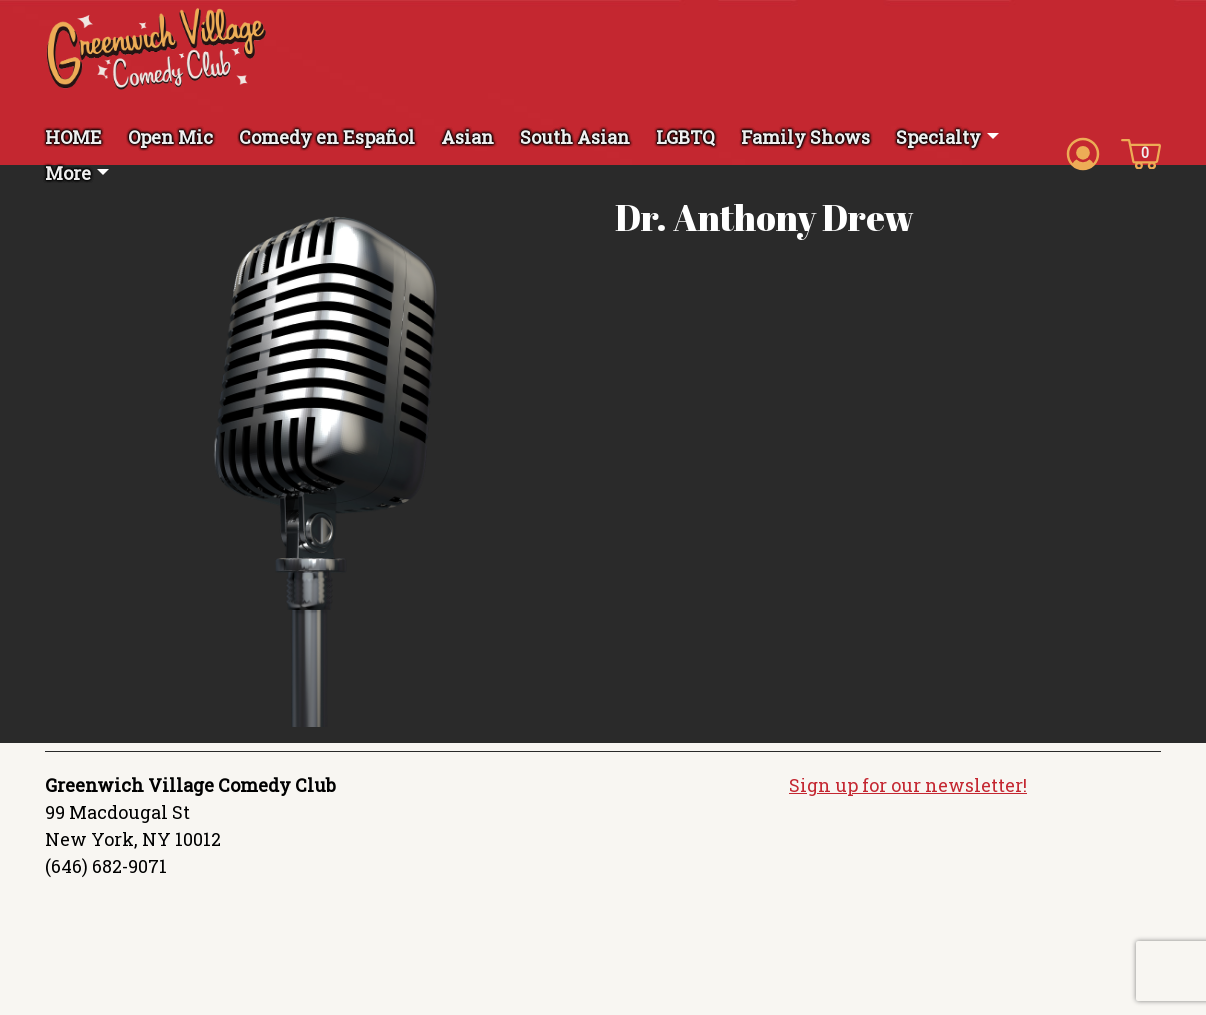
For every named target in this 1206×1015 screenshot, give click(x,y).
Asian (467, 137)
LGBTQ (685, 137)
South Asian (575, 137)
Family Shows (805, 137)
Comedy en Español (327, 137)
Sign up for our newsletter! (908, 785)
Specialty (938, 137)
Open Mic (170, 137)
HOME (73, 137)
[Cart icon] (1141, 152)
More (68, 173)
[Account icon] (1083, 152)
